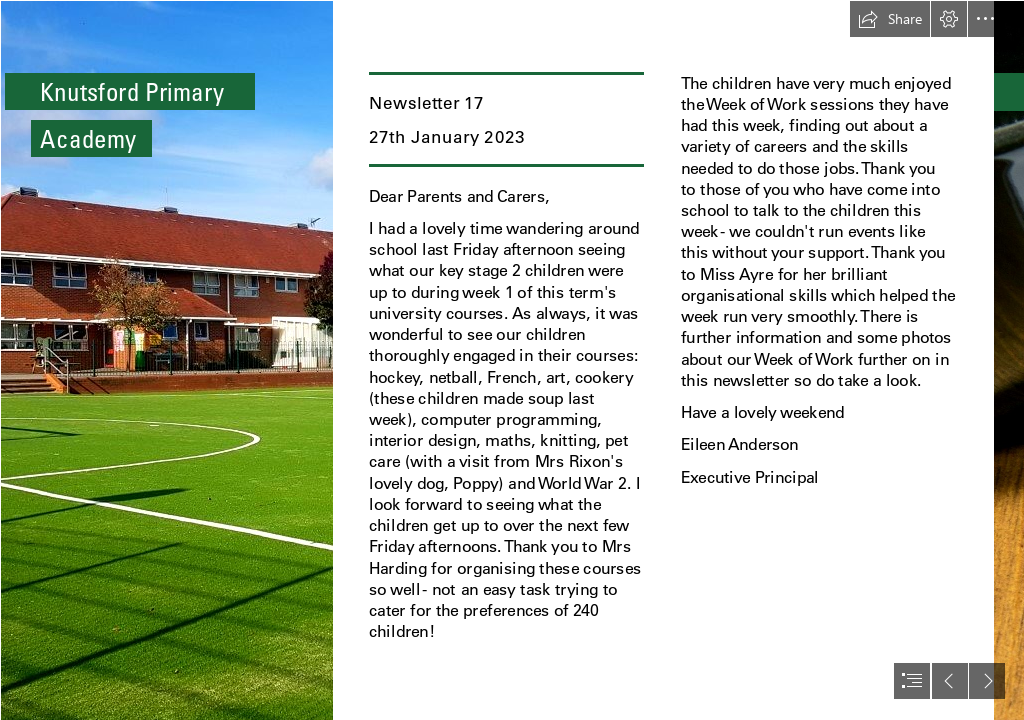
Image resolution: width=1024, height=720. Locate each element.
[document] (512, 360)
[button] (890, 19)
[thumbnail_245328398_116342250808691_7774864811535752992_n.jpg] (166, 360)
